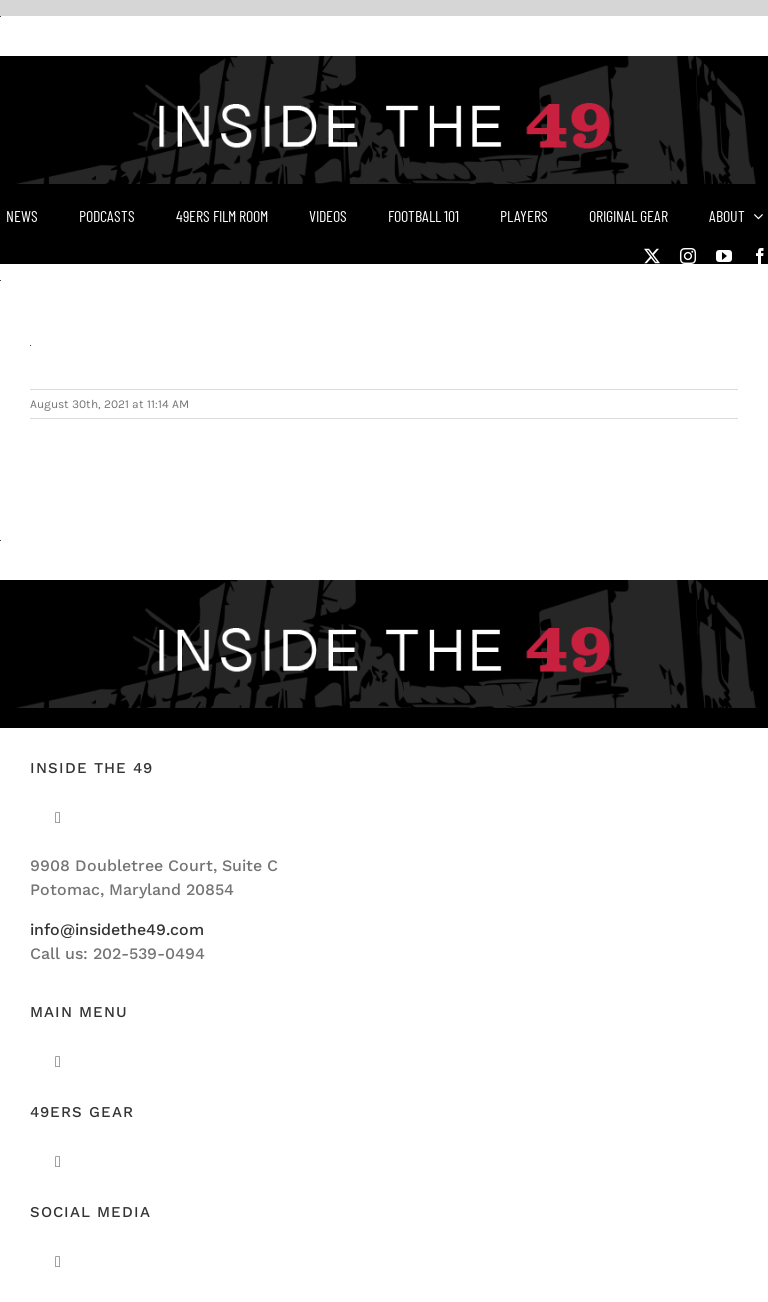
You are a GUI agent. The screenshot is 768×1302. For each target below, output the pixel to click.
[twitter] (652, 256)
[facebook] (760, 256)
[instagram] (688, 256)
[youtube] (724, 256)
